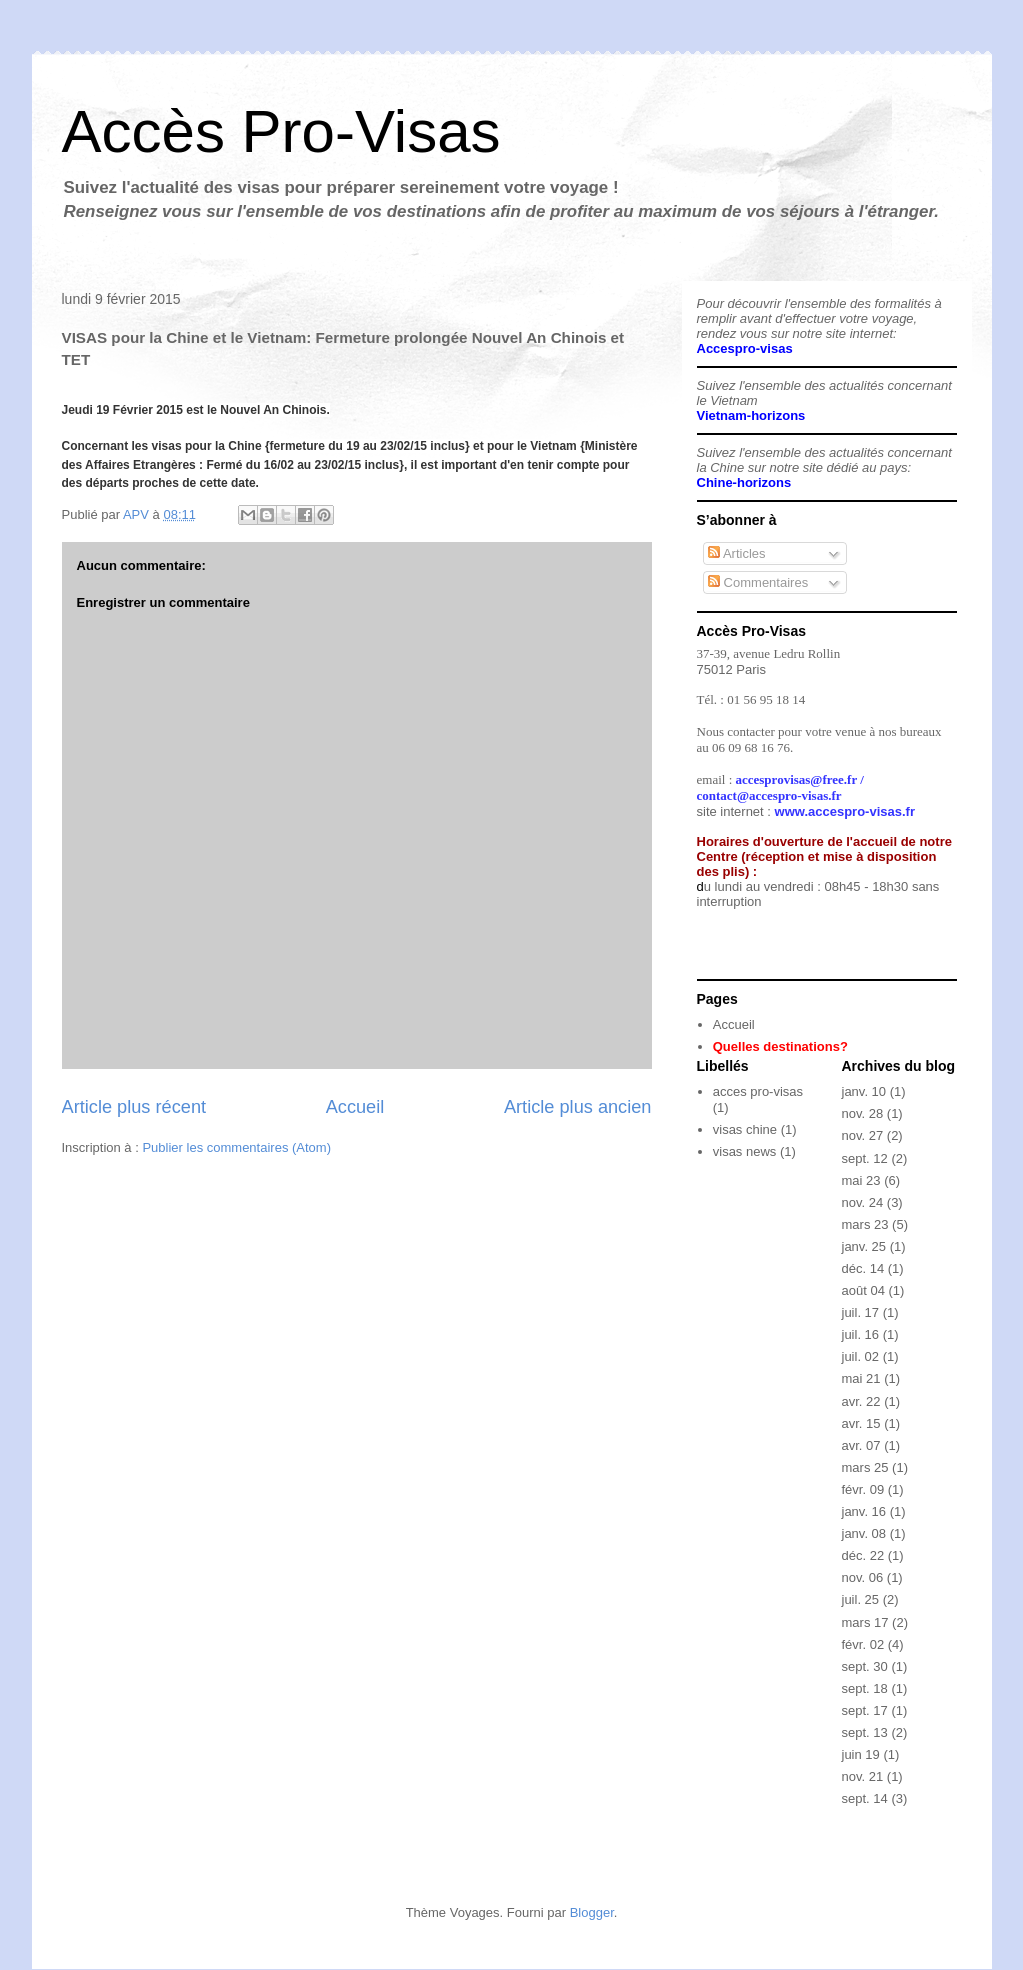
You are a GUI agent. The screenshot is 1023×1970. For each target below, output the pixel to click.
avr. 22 (861, 1401)
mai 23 (861, 1180)
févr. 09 (863, 1489)
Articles (737, 553)
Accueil (355, 1107)
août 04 (863, 1290)
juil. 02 (861, 1356)
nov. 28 (863, 1113)
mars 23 (865, 1224)
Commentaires (758, 582)
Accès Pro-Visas (281, 131)
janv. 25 (864, 1246)
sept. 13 (865, 1732)
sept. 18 (865, 1688)
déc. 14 (863, 1268)
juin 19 (861, 1754)
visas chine (745, 1129)
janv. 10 (864, 1091)
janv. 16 (864, 1511)
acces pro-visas (758, 1091)
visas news (745, 1151)
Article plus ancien (578, 1107)
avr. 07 (861, 1445)
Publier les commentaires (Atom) (236, 1147)
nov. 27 (863, 1135)
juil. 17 (861, 1312)
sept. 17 (865, 1710)
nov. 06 (863, 1577)
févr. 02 (863, 1644)
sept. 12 (865, 1158)
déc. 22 (863, 1555)
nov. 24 (863, 1202)
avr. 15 (861, 1423)
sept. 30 (865, 1666)
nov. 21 (863, 1776)
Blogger (592, 1912)
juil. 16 (861, 1334)
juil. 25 (861, 1599)
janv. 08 (864, 1533)
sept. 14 (865, 1798)
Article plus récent (134, 1107)
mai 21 (861, 1378)
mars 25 (865, 1467)
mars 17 (865, 1622)
